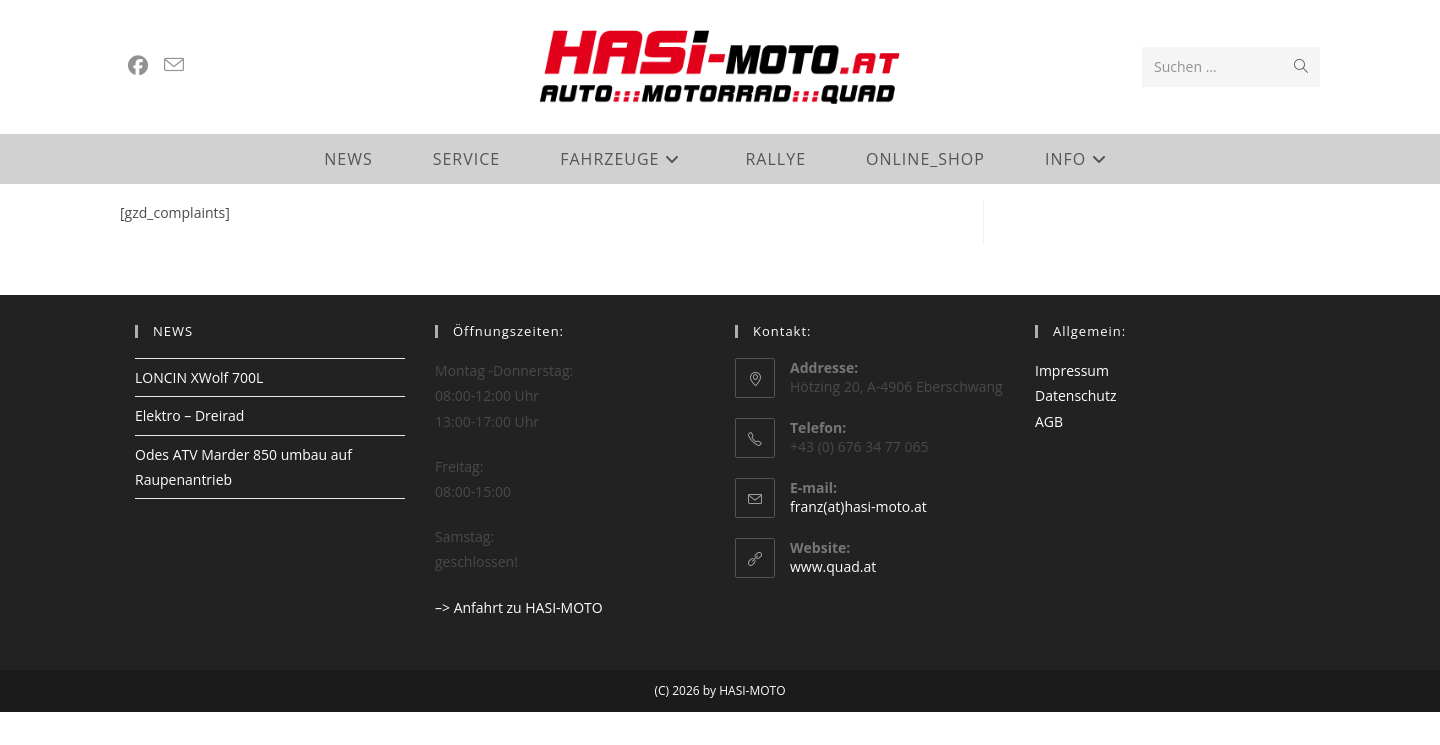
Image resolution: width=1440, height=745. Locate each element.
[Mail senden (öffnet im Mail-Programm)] (174, 65)
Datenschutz (1075, 429)
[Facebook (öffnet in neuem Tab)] (138, 66)
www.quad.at (833, 599)
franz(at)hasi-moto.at (858, 539)
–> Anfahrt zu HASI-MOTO (519, 640)
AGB (1049, 454)
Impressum (1072, 404)
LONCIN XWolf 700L (199, 411)
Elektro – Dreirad (189, 449)
